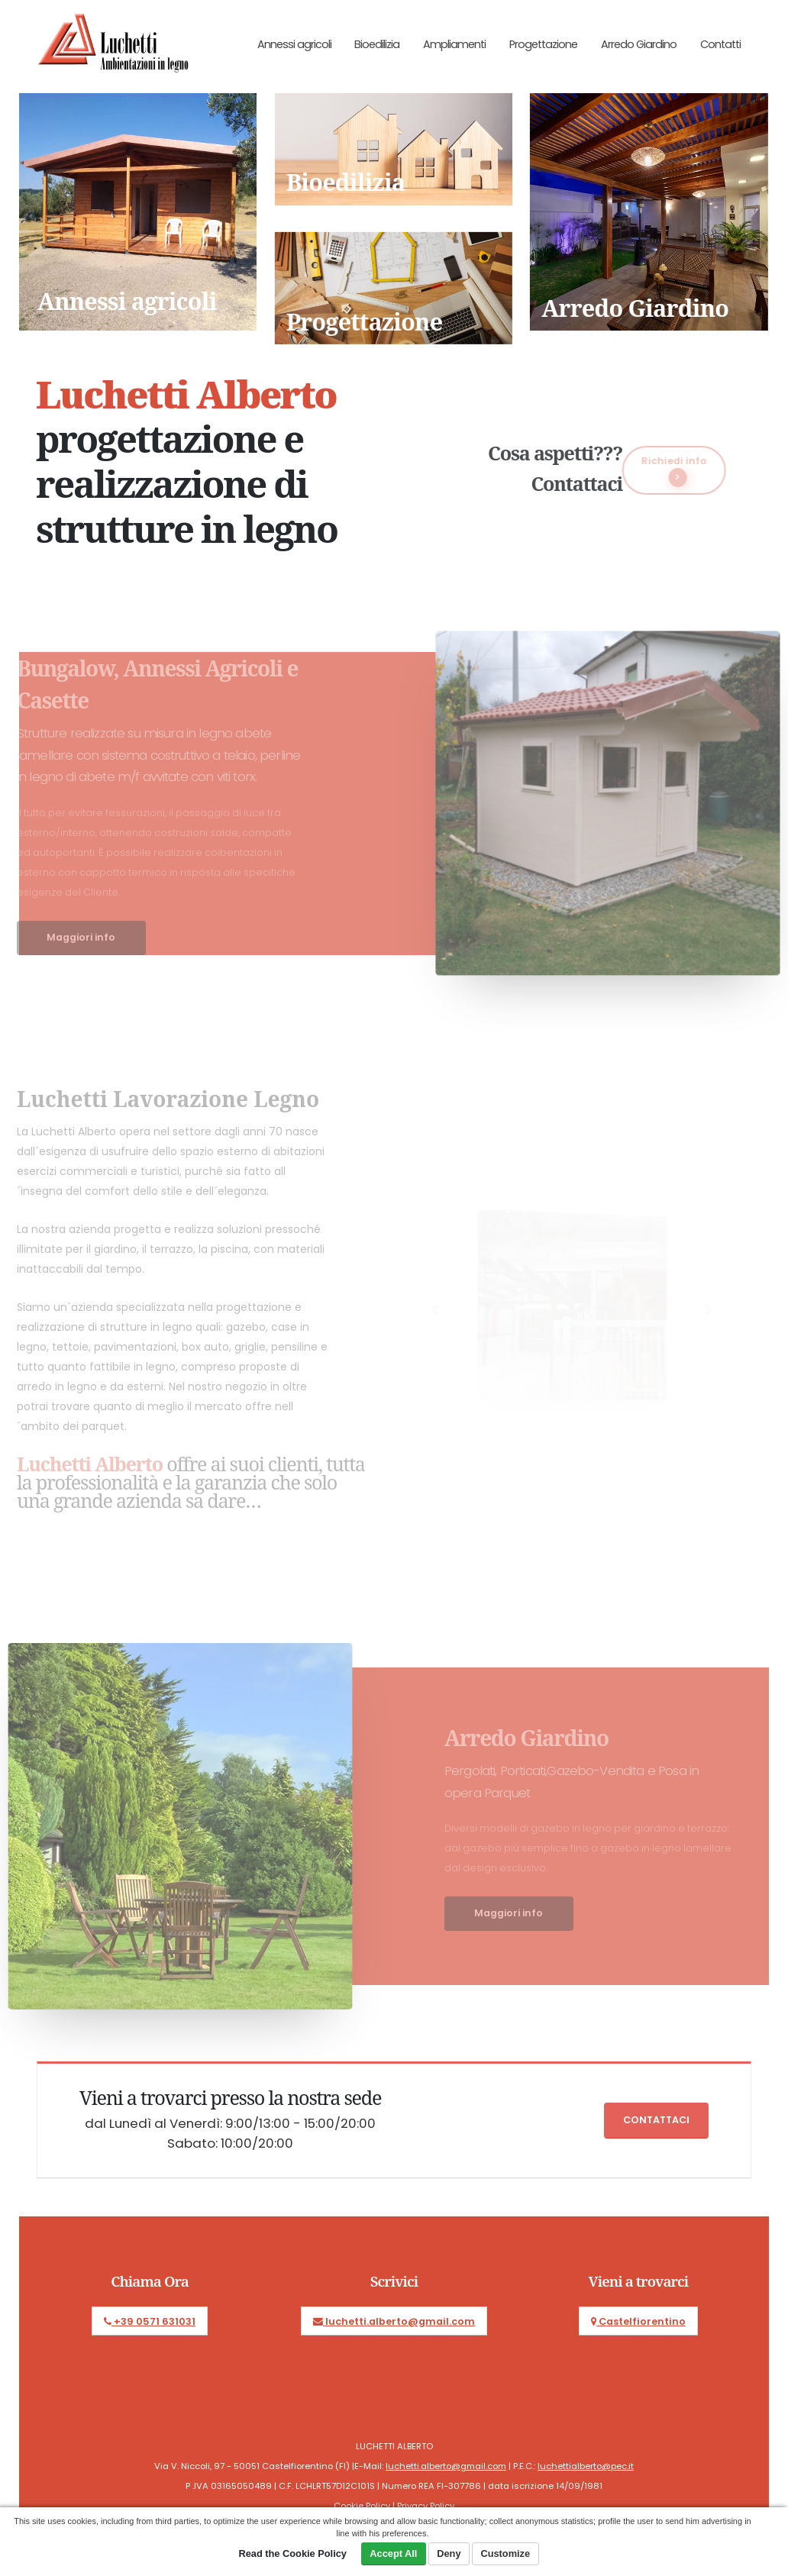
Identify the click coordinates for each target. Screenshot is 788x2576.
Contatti (720, 44)
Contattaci (656, 2119)
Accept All (393, 2553)
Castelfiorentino (638, 2321)
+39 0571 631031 (149, 2321)
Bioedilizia (376, 44)
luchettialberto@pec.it (586, 2466)
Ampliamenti (454, 44)
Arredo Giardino (639, 44)
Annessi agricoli (294, 44)
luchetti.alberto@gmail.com (394, 2321)
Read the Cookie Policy (292, 2553)
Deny (448, 2553)
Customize (505, 2553)
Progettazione (543, 44)
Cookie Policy (362, 2506)
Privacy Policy (425, 2506)
